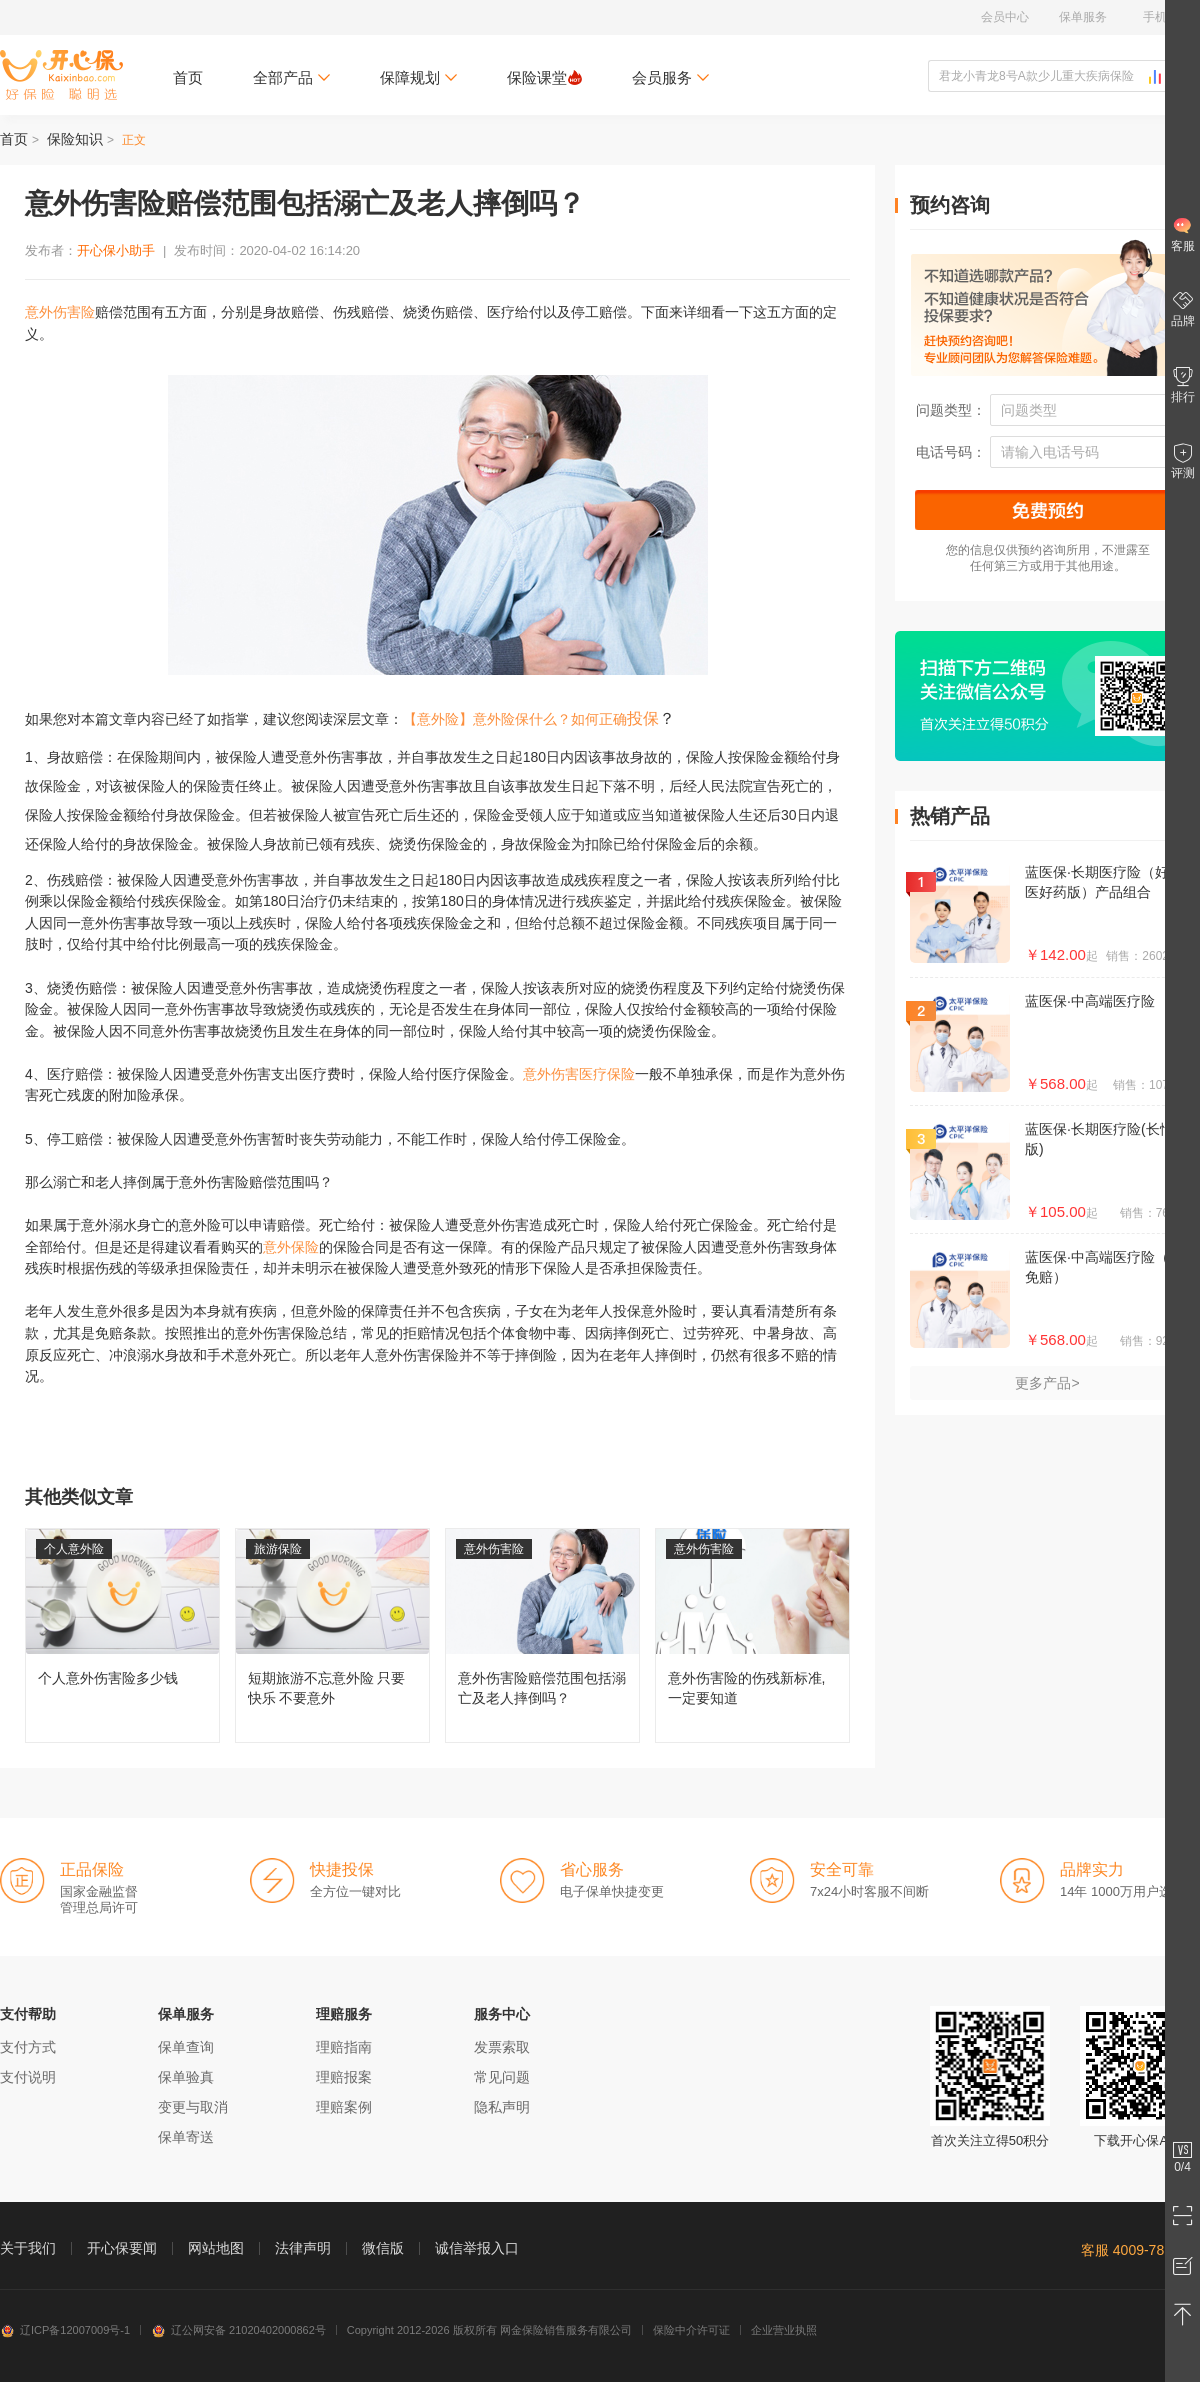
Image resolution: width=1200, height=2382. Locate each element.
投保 (643, 718)
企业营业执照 (784, 2330)
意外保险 (291, 1247)
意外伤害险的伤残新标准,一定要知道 (752, 1635)
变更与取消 (193, 2107)
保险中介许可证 (691, 2330)
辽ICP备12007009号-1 (65, 2330)
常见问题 (502, 2077)
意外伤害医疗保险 (579, 1074)
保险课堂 (544, 77)
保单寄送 (186, 2137)
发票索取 (502, 2047)
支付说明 (28, 2077)
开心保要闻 (122, 2248)
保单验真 (186, 2077)
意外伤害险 (60, 312)
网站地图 (216, 2248)
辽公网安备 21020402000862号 (238, 2330)
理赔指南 (344, 2047)
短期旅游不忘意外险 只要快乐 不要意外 (332, 1635)
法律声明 (303, 2248)
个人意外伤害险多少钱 (122, 1635)
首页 (188, 77)
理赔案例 (344, 2107)
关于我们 (28, 2248)
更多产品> (1047, 1383)
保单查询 (186, 2047)
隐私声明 (502, 2107)
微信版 (383, 2248)
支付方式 (28, 2047)
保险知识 (75, 139)
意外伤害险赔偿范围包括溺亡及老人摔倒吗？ (542, 1635)
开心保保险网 (61, 75)
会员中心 (1005, 17)
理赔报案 (344, 2077)
